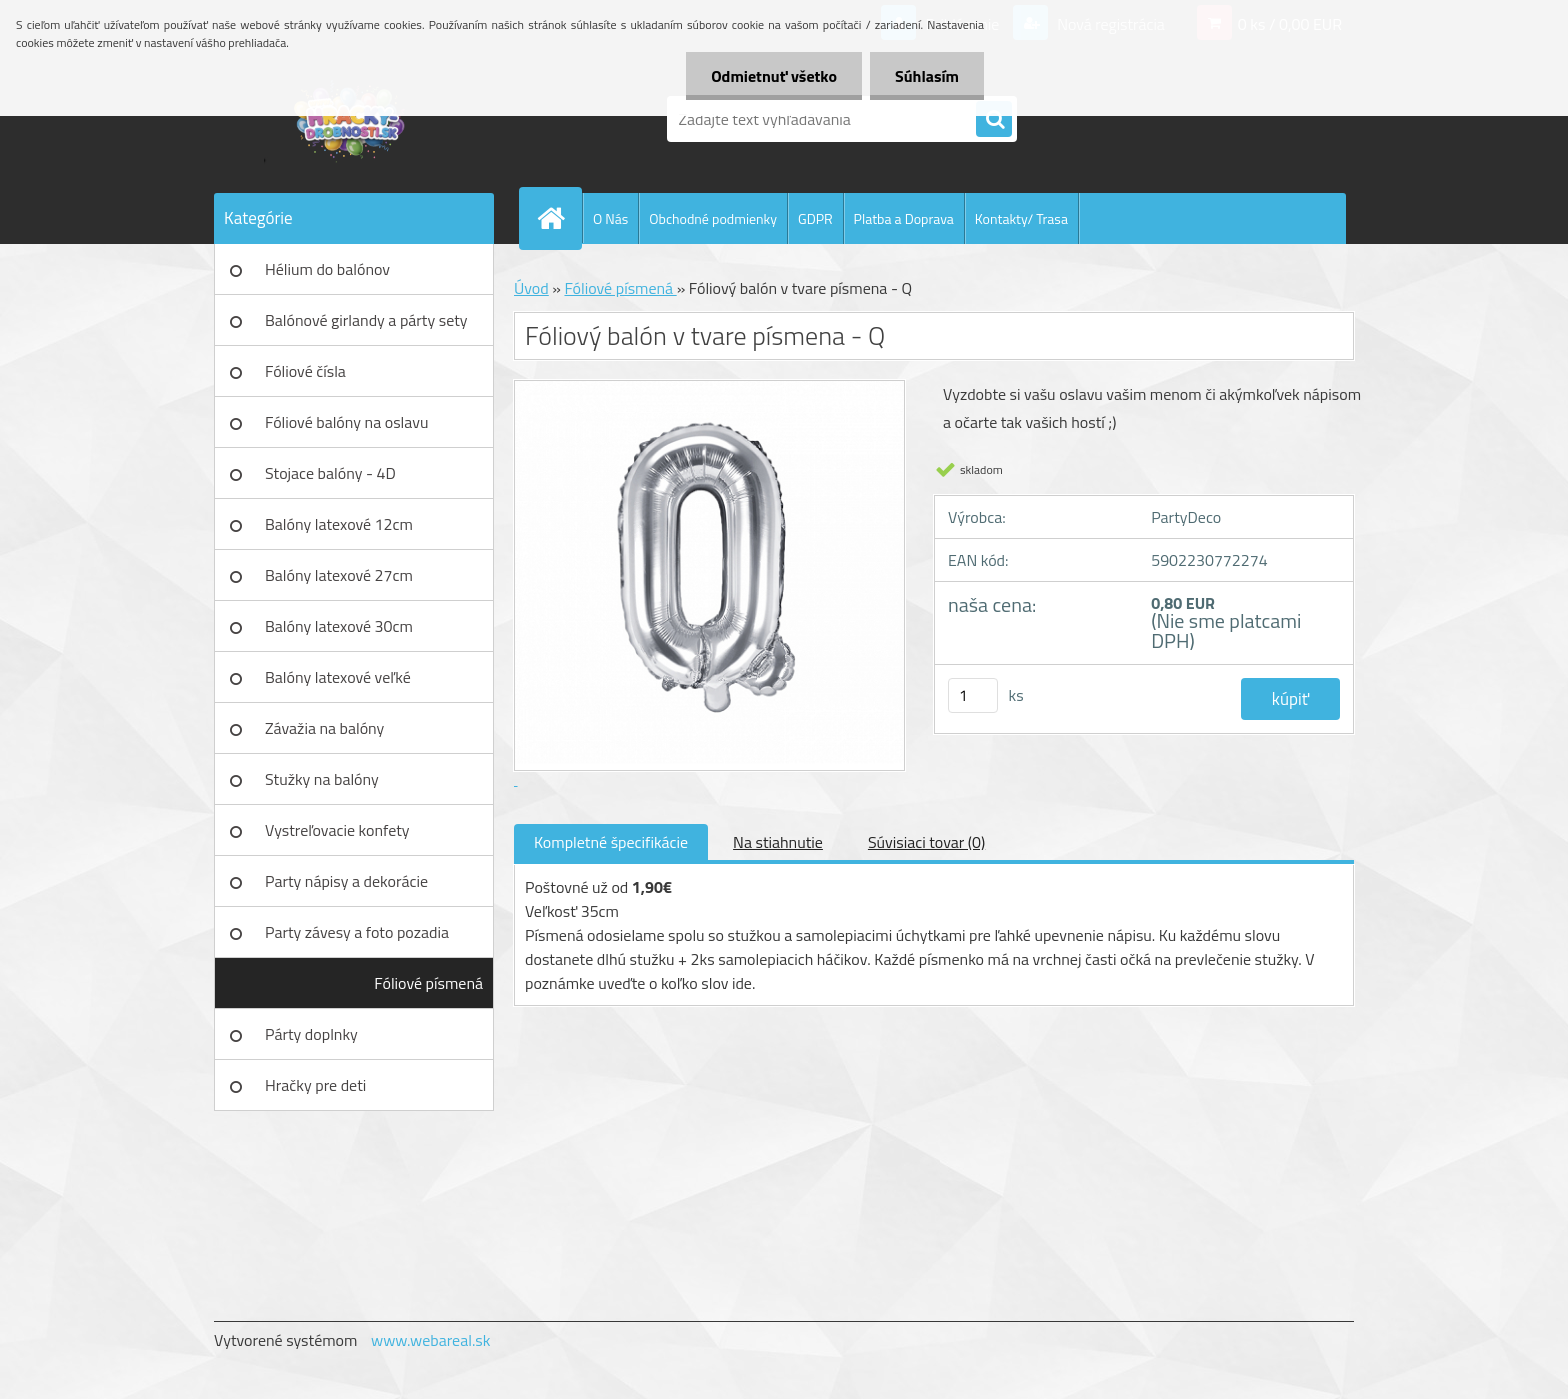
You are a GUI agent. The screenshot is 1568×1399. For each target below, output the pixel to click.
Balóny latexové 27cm (339, 575)
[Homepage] (559, 218)
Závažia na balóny (324, 728)
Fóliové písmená (428, 983)
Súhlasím (927, 76)
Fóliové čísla (305, 371)
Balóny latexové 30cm (339, 626)
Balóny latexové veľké (338, 677)
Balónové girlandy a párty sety (366, 320)
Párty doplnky (311, 1034)
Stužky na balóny (322, 779)
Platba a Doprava (904, 218)
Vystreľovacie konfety (337, 830)
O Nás (610, 218)
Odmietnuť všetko (774, 76)
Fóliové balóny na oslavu (346, 422)
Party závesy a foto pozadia (357, 932)
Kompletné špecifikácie (611, 842)
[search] (994, 120)
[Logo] (351, 119)
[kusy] (973, 695)
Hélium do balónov (327, 269)
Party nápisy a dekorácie (346, 881)
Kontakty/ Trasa (1021, 218)
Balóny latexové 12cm (339, 524)
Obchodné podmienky (713, 218)
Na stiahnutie (778, 842)
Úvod (531, 288)
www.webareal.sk (431, 1340)
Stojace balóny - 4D (330, 473)
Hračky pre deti (315, 1085)
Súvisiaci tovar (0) (926, 842)
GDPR (815, 218)
